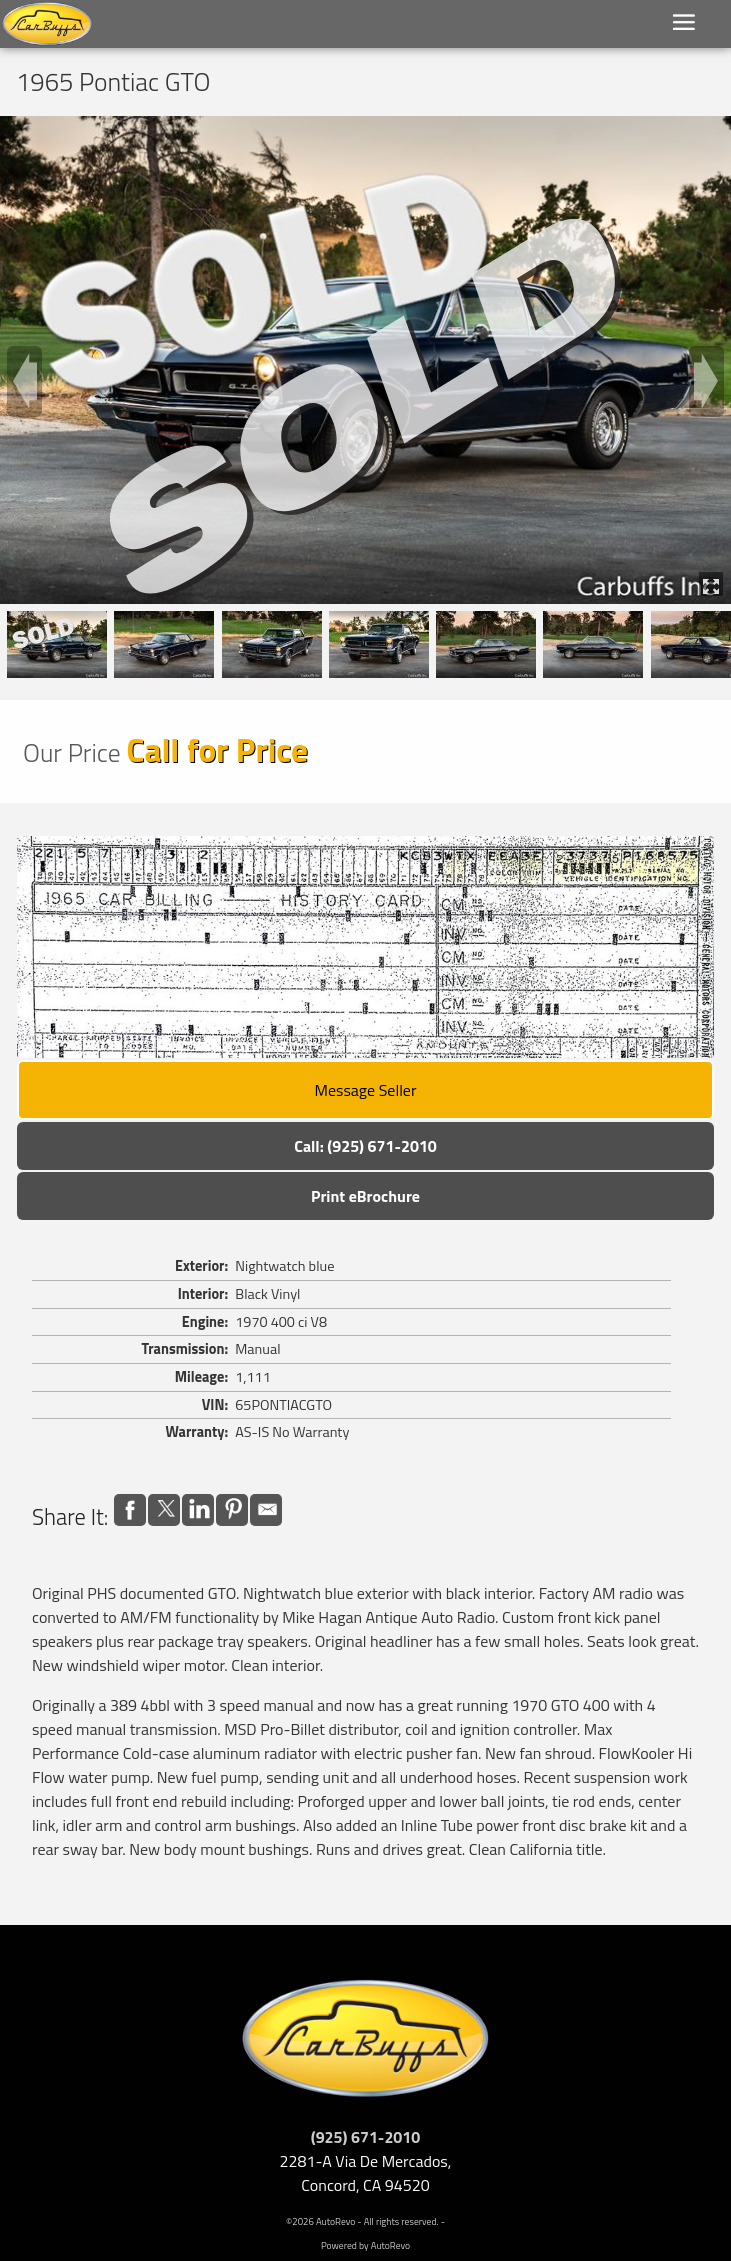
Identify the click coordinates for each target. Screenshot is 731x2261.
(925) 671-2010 (366, 2137)
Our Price (72, 752)
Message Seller (366, 1090)
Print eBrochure (365, 1196)
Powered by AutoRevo (365, 2245)
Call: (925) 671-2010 (365, 1146)
